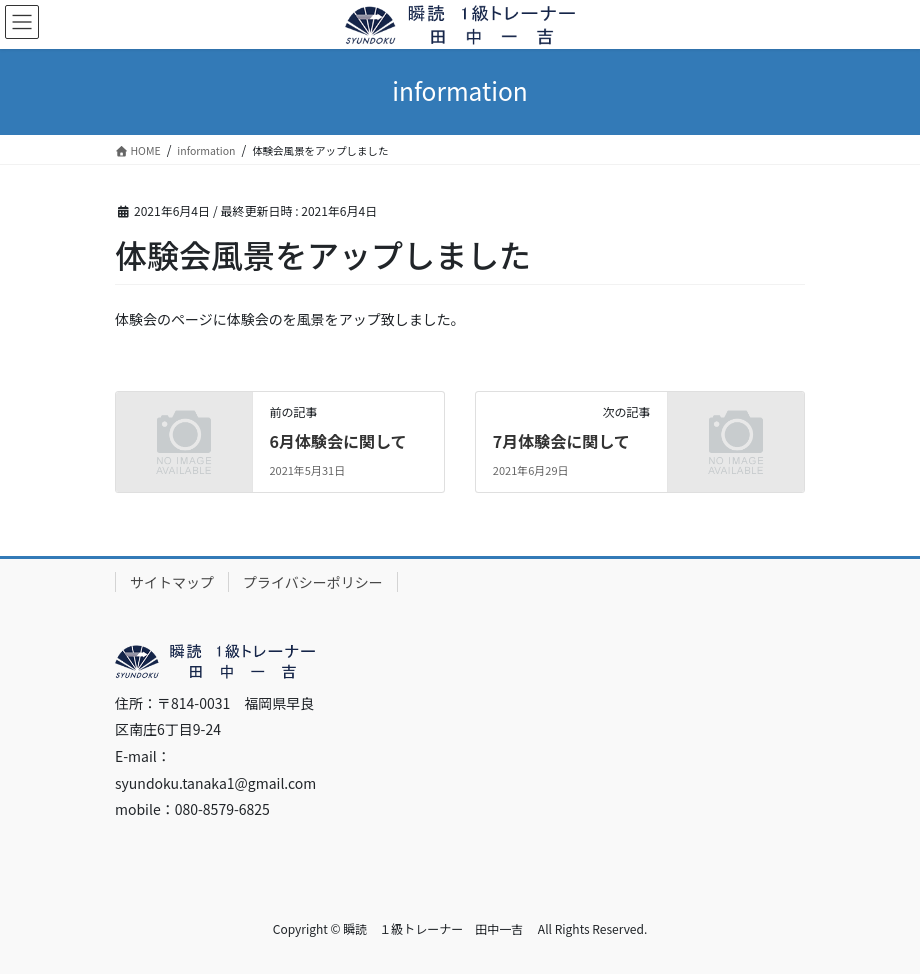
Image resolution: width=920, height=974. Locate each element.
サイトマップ (172, 582)
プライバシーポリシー (313, 582)
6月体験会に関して (337, 441)
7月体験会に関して (561, 441)
